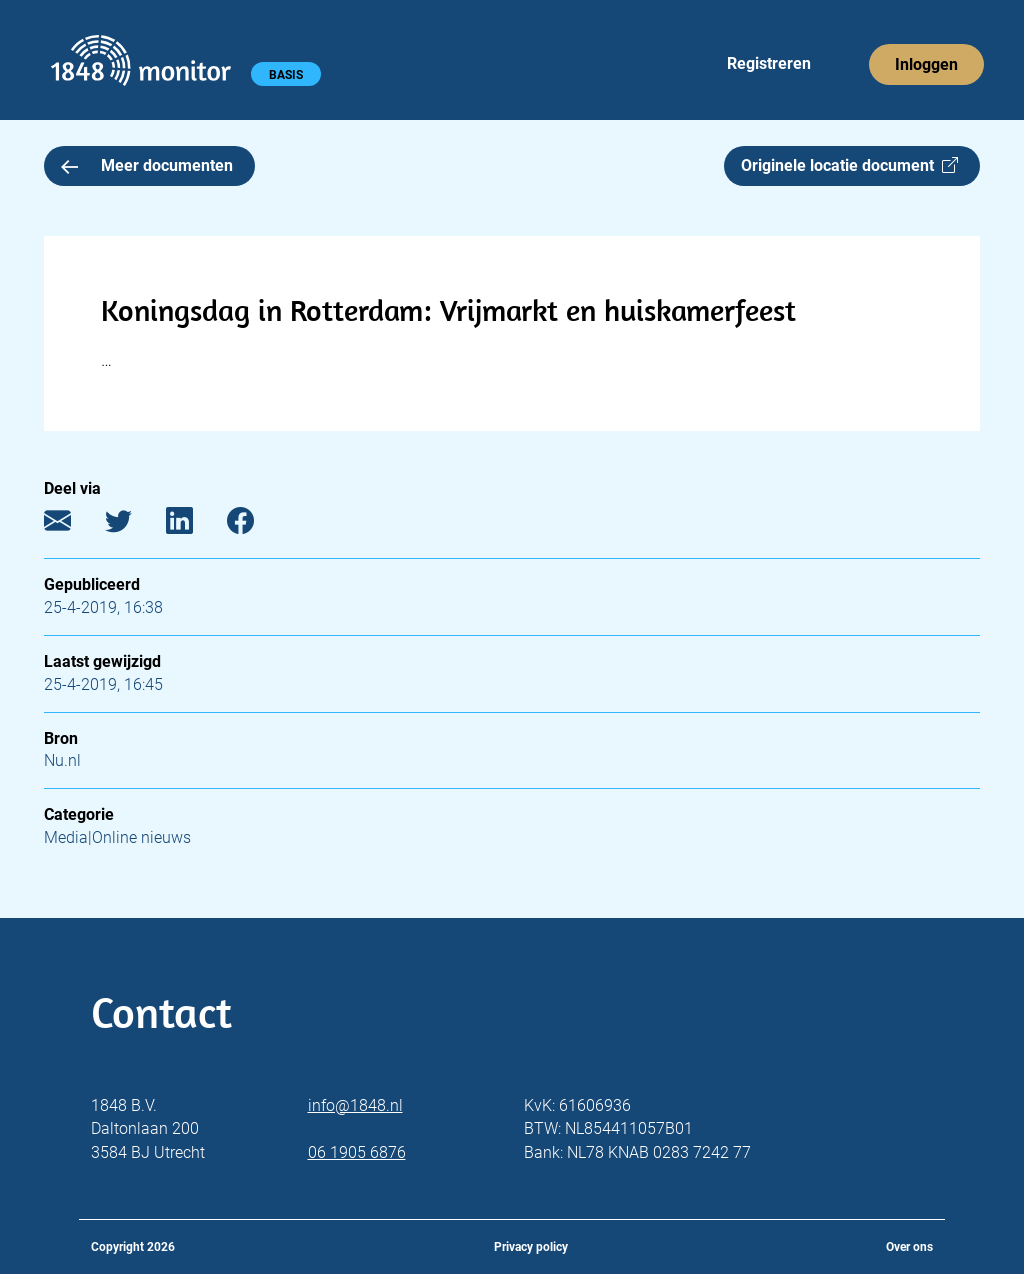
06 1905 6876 (357, 1152)
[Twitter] (133, 525)
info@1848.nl (355, 1105)
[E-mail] (72, 525)
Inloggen (926, 64)
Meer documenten (147, 165)
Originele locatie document (849, 165)
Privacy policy (531, 1247)
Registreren (769, 63)
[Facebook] (255, 525)
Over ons (909, 1247)
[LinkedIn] (194, 525)
